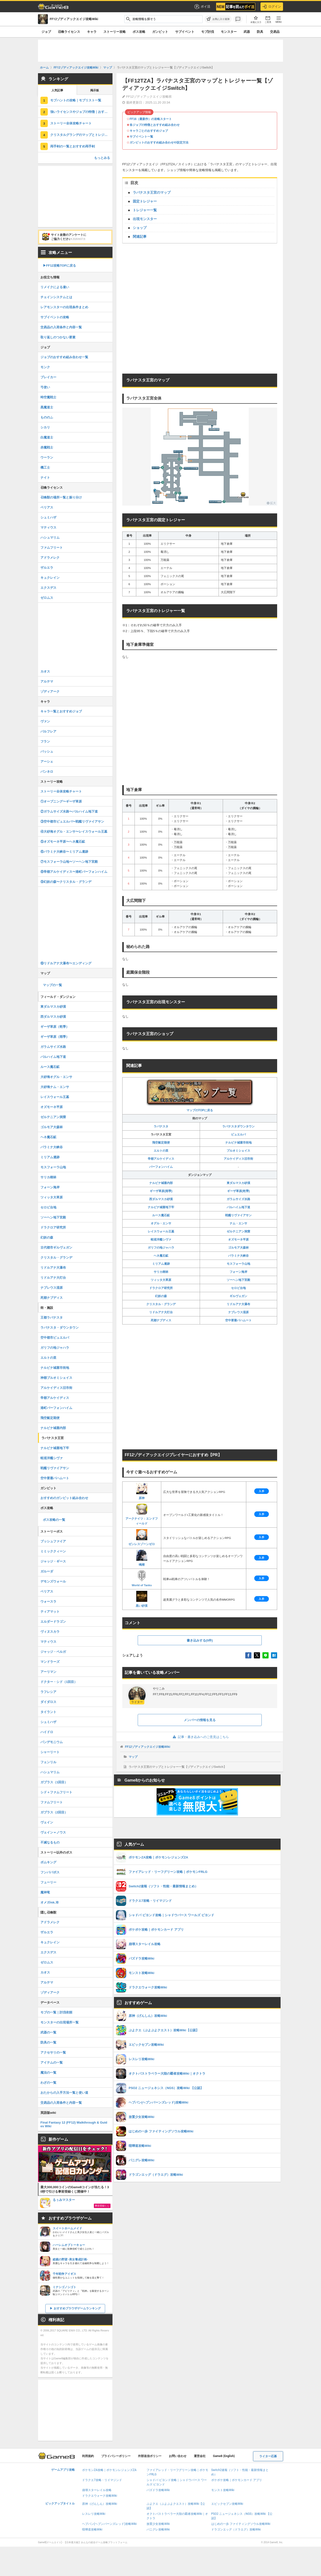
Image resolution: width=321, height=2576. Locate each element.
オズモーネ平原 (238, 1239)
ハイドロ (46, 1732)
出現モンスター (145, 219)
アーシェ (46, 761)
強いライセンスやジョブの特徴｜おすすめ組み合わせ (81, 112)
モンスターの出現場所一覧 (59, 2022)
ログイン (271, 6)
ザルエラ (46, 567)
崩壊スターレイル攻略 (96, 2490)
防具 (260, 32)
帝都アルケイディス (161, 1158)
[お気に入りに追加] (218, 19)
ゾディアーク (50, 691)
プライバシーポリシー (116, 2456)
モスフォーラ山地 (238, 1263)
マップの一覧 (52, 985)
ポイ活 (202, 7)
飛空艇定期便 (161, 1142)
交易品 (275, 32)
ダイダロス (48, 1702)
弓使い (45, 387)
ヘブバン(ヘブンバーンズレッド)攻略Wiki (109, 2524)
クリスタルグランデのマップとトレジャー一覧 (81, 135)
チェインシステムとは (56, 297)
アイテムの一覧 (51, 2062)
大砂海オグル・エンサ (56, 1077)
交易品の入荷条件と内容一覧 (61, 327)
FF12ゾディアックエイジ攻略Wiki (147, 1747)
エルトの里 (161, 1150)
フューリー (48, 1882)
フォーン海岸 (238, 1272)
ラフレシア (48, 1692)
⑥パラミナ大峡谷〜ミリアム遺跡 (64, 851)
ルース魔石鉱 (161, 1215)
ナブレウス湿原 (238, 1312)
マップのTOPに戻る (200, 1095)
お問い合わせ (177, 2456)
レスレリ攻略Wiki (93, 2514)
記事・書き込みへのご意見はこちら (200, 1737)
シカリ (45, 427)
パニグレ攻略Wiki (158, 2529)
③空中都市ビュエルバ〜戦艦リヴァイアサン (72, 821)
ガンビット (160, 32)
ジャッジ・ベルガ (53, 1652)
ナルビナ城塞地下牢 (161, 1207)
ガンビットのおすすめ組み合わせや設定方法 (159, 142)
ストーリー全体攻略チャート (71, 123)
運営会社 (200, 2456)
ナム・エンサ (238, 1223)
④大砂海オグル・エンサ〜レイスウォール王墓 (73, 831)
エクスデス (48, 588)
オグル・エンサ (161, 1223)
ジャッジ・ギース (53, 1561)
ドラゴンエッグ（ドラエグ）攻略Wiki (236, 2529)
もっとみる (102, 158)
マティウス (48, 527)
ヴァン (45, 721)
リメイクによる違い (54, 287)
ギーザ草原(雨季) (161, 1191)
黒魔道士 (46, 407)
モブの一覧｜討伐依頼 (56, 2012)
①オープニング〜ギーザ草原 (61, 801)
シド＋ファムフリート (56, 1792)
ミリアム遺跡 (161, 1263)
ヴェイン (46, 1822)
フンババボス (50, 1872)
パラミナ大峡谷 (238, 1255)
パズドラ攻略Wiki (158, 2490)
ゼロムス (46, 598)
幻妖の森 (161, 1296)
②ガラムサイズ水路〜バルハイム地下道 (69, 811)
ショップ (140, 228)
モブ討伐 (207, 32)
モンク (45, 367)
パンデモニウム (51, 1742)
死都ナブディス (161, 1320)
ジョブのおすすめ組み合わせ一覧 (64, 357)
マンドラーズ (50, 1662)
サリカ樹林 (161, 1272)
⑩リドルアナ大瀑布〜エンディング (65, 963)
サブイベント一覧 (141, 136)
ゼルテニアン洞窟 (238, 1231)
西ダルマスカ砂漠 (161, 1199)
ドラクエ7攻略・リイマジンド (102, 2480)
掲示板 (94, 90)
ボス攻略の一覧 (54, 1520)
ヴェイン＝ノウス (53, 1832)
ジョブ (46, 32)
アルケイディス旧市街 (238, 1158)
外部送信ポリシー (149, 2456)
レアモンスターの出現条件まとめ (64, 307)
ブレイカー (48, 377)
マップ (133, 1757)
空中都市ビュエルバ (54, 1337)
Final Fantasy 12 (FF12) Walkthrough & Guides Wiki (73, 2124)
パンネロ (46, 771)
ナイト (45, 477)
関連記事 (140, 236)
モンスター (229, 32)
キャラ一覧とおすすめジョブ (61, 711)
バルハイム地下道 (238, 1207)
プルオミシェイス (238, 1150)
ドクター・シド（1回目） (58, 1682)
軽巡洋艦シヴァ (161, 1239)
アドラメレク (50, 557)
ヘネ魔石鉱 (161, 1255)
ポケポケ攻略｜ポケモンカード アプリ (236, 2480)
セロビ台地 (238, 1288)
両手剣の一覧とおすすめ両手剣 (72, 146)
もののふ (46, 417)
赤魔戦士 (46, 447)
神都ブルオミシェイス (56, 1378)
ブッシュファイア (53, 1541)
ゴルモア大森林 (238, 1247)
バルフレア (48, 731)
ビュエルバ (238, 1134)
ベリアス (46, 507)
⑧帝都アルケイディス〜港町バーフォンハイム (73, 872)
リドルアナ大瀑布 (238, 1304)
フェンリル (48, 1762)
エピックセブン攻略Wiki (227, 2503)
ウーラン (46, 457)
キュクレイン (50, 577)
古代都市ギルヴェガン (56, 1247)
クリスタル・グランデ (161, 1304)
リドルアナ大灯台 (161, 1312)
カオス (45, 671)
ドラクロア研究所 (161, 1288)
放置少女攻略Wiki (158, 2524)
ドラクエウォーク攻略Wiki (99, 2495)
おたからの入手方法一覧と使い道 (64, 2092)
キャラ (92, 32)
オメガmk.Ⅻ (49, 1902)
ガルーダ (46, 1571)
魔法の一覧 (48, 2072)
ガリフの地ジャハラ (161, 1247)
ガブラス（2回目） (54, 1812)
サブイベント (184, 32)
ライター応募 (268, 2456)
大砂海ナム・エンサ (54, 1087)
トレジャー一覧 (145, 210)
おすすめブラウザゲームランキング (77, 2308)
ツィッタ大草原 (161, 1280)
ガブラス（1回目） (54, 1782)
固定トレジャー (145, 201)
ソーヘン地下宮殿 (238, 1280)
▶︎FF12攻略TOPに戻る (59, 265)
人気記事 (57, 90)
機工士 (45, 467)
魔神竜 (45, 1892)
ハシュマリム (50, 537)
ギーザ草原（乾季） (54, 1026)
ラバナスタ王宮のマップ (152, 192)
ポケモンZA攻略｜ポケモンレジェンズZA (109, 2470)
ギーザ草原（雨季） (54, 1037)
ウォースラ (48, 1601)
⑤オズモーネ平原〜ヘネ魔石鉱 (62, 841)
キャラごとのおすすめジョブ (149, 130)
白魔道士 (46, 437)
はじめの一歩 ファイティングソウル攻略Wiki (241, 2524)
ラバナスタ (161, 1126)
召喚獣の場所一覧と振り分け (61, 497)
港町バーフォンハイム (56, 1408)
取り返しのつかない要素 (57, 337)
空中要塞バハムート (238, 1320)
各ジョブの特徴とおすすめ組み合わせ (155, 125)
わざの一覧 (48, 2082)
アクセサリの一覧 (53, 2052)
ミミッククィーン (53, 1551)
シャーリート (50, 1752)
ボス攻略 (139, 32)
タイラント (48, 1712)
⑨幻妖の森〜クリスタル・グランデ (65, 882)
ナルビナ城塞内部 (161, 1183)
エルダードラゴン (53, 1621)
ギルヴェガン (238, 1296)
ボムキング (48, 1862)
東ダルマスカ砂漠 (238, 1183)
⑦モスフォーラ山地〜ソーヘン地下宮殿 (69, 861)
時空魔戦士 (48, 397)
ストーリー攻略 (114, 32)
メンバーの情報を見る (200, 1720)
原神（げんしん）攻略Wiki (99, 2503)
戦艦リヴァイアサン (238, 1215)
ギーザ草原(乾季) (238, 1191)
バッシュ (46, 751)
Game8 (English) (224, 2456)
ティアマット (50, 1611)
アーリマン (48, 1672)
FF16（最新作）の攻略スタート (151, 119)
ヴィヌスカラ (50, 1631)
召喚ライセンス (69, 32)
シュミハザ (48, 517)
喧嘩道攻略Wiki (92, 2529)
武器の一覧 (48, 2032)
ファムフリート (51, 547)
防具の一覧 (48, 2042)
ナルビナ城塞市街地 (238, 1142)
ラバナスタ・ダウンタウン (59, 1327)
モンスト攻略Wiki (223, 2490)
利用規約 (88, 2456)
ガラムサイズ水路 (238, 1199)
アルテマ (46, 681)
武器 (247, 32)
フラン (45, 741)
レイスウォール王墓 (161, 1231)
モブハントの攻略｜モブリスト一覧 (75, 100)
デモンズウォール (53, 1581)
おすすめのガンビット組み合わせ (64, 1498)
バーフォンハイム (161, 1167)
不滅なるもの (50, 1842)
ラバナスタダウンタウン (238, 1126)
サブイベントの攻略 (54, 317)
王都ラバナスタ (51, 1317)
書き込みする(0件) (200, 1640)
